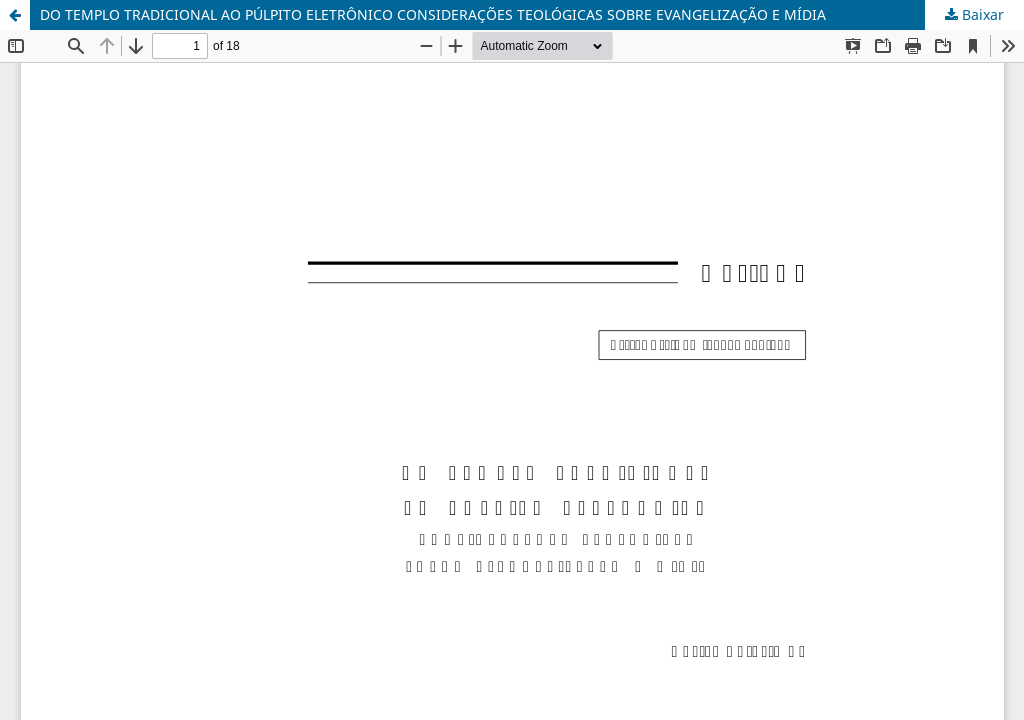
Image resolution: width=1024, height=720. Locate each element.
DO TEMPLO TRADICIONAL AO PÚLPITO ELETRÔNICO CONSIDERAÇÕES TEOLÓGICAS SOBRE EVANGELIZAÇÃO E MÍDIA (433, 14)
